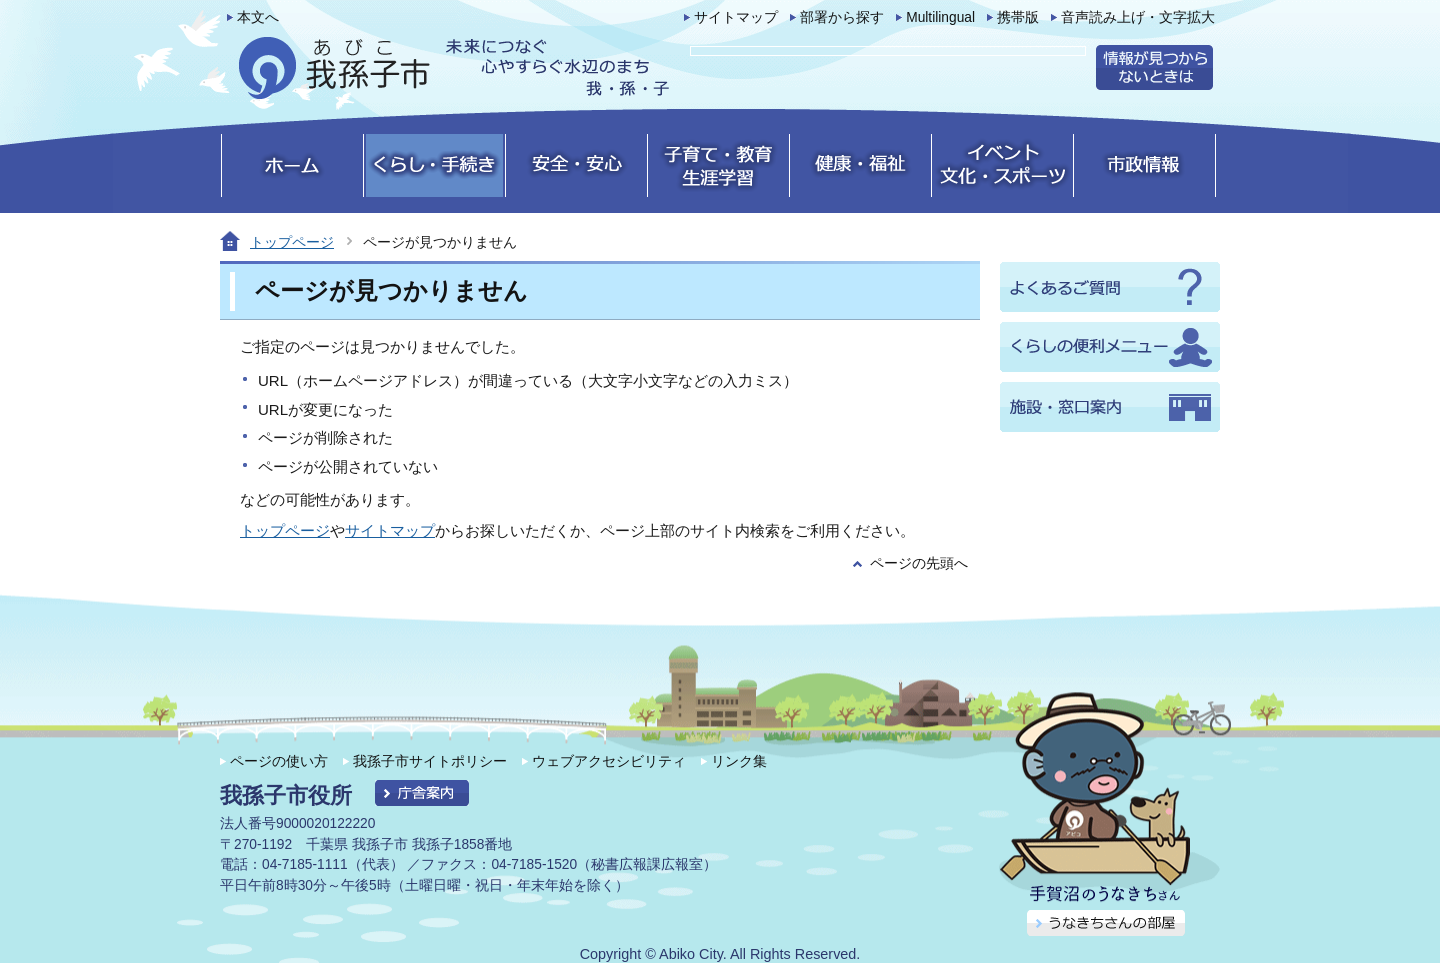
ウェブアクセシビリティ (609, 761)
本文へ (258, 17)
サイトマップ (736, 17)
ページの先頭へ (919, 563)
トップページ (292, 242)
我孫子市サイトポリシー (430, 761)
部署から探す (842, 17)
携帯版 (1018, 17)
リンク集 (739, 761)
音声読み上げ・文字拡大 (1138, 17)
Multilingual (940, 17)
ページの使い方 (279, 761)
